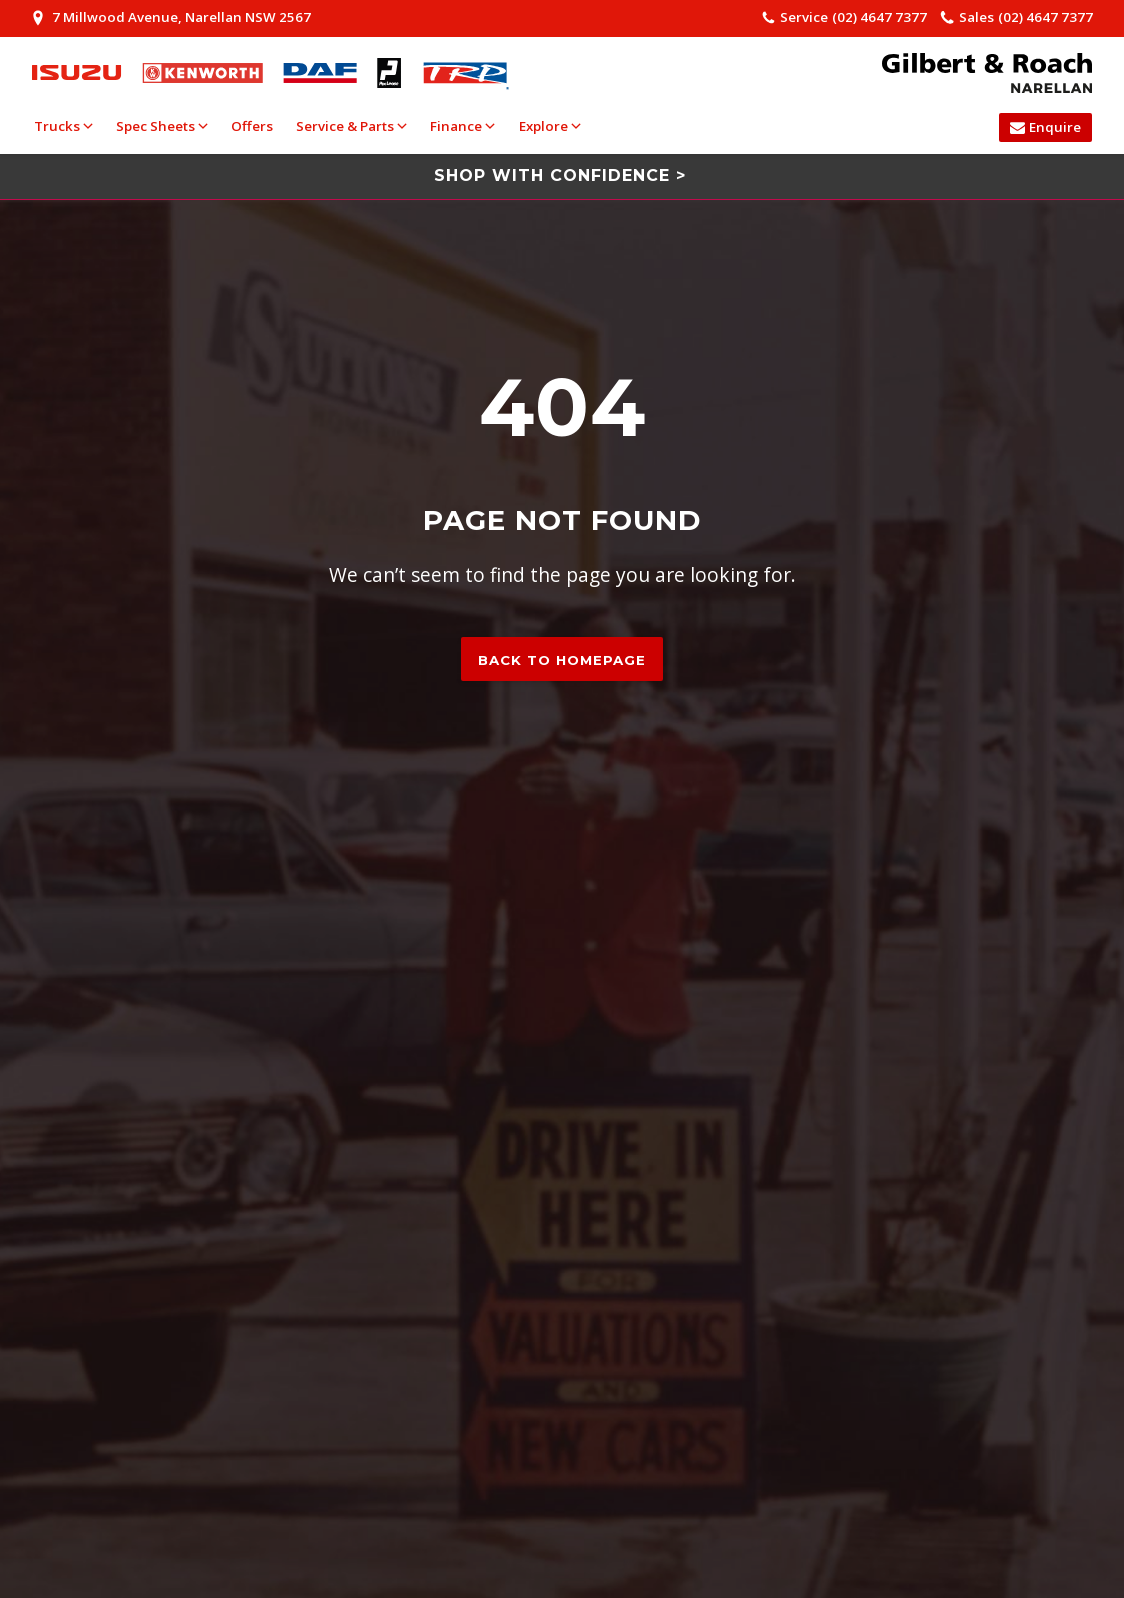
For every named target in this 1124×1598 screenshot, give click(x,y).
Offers (252, 126)
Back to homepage (562, 660)
